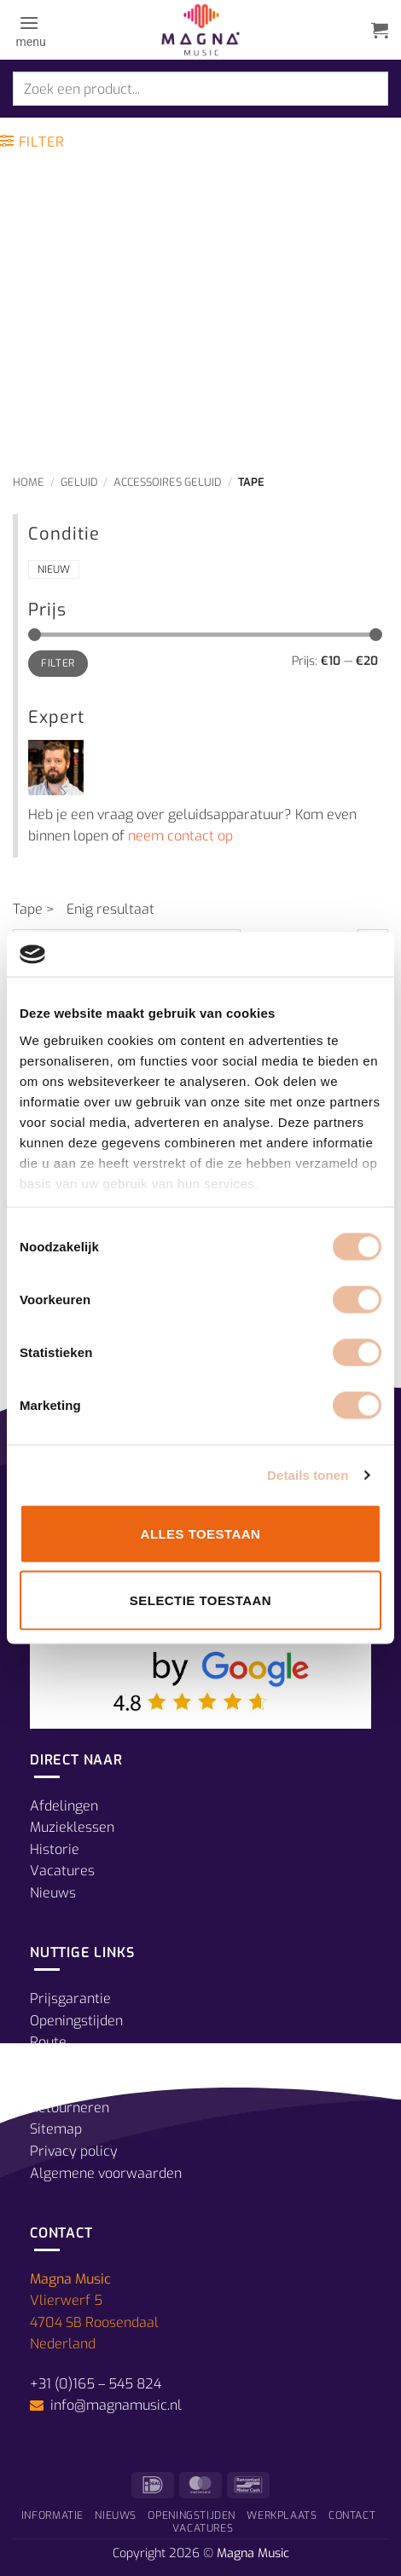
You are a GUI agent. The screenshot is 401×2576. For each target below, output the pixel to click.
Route (48, 2042)
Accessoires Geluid (167, 482)
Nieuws (53, 1893)
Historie (54, 1849)
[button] (29, 30)
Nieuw (54, 569)
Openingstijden (76, 2021)
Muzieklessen (72, 1827)
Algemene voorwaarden (106, 2173)
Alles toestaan (201, 1534)
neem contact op (180, 836)
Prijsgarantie (70, 1998)
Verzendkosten (77, 2085)
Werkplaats (282, 2515)
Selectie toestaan (200, 1599)
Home (28, 482)
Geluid (79, 482)
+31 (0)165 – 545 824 (95, 2384)
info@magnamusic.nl (114, 2405)
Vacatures (62, 1871)
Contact (351, 2515)
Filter (57, 663)
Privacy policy (74, 2151)
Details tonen (307, 1474)
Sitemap (56, 2129)
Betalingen (63, 2064)
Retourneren (69, 2108)
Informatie (52, 2515)
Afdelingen (64, 1806)
